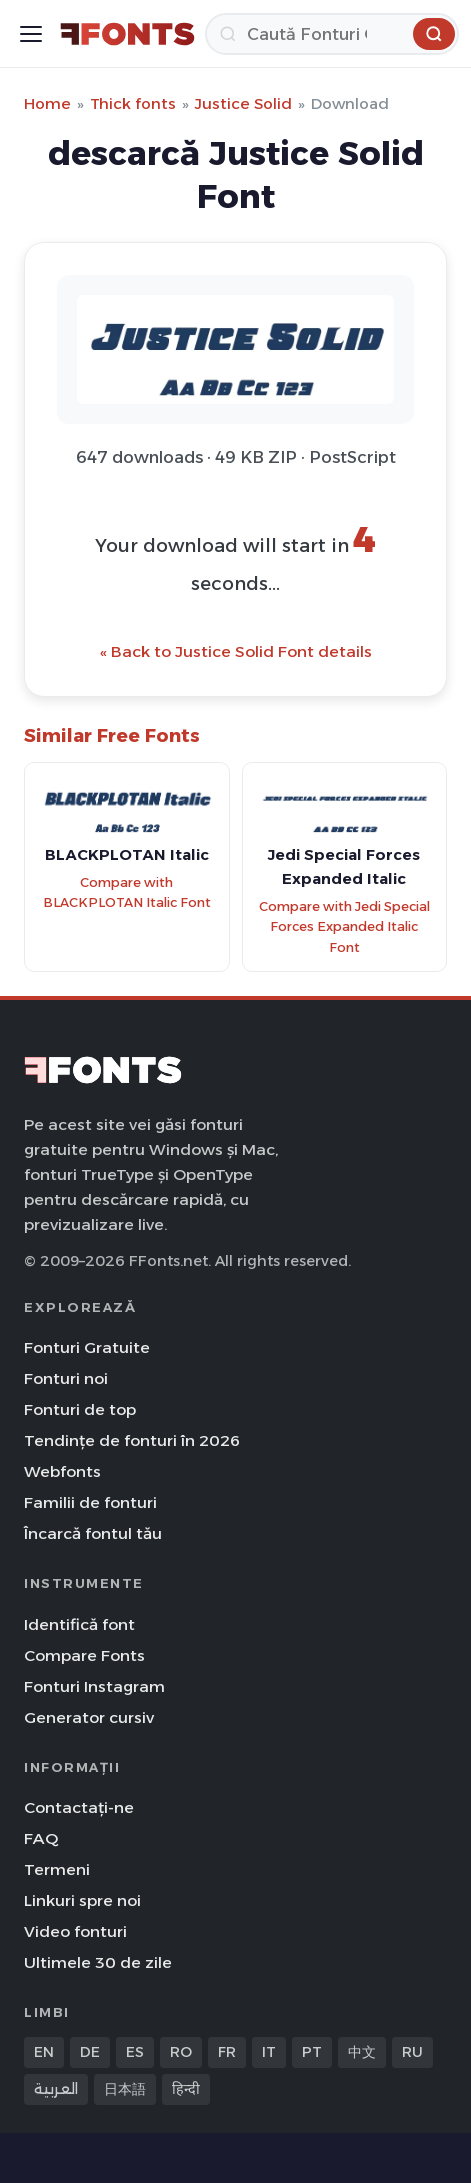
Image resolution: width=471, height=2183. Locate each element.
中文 (362, 2052)
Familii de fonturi (90, 1502)
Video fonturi (75, 1931)
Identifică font (79, 1624)
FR (227, 2052)
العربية (56, 2089)
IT (269, 2052)
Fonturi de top (80, 1409)
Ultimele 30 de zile (98, 1962)
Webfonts (62, 1471)
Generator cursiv (89, 1717)
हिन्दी (186, 2089)
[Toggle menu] (31, 34)
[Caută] (332, 34)
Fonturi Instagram (94, 1686)
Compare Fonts (84, 1655)
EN (44, 2052)
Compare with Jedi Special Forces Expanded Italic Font (344, 927)
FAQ (41, 1838)
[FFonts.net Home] (127, 34)
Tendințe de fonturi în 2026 (132, 1440)
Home (47, 103)
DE (90, 2052)
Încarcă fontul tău (93, 1533)
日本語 (125, 2089)
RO (181, 2052)
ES (135, 2052)
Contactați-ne (79, 1807)
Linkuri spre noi (82, 1900)
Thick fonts (133, 103)
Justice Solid (243, 103)
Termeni (57, 1869)
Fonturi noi (66, 1378)
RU (412, 2052)
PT (312, 2052)
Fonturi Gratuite (87, 1347)
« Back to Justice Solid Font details (236, 651)
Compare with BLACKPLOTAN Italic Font (127, 893)
